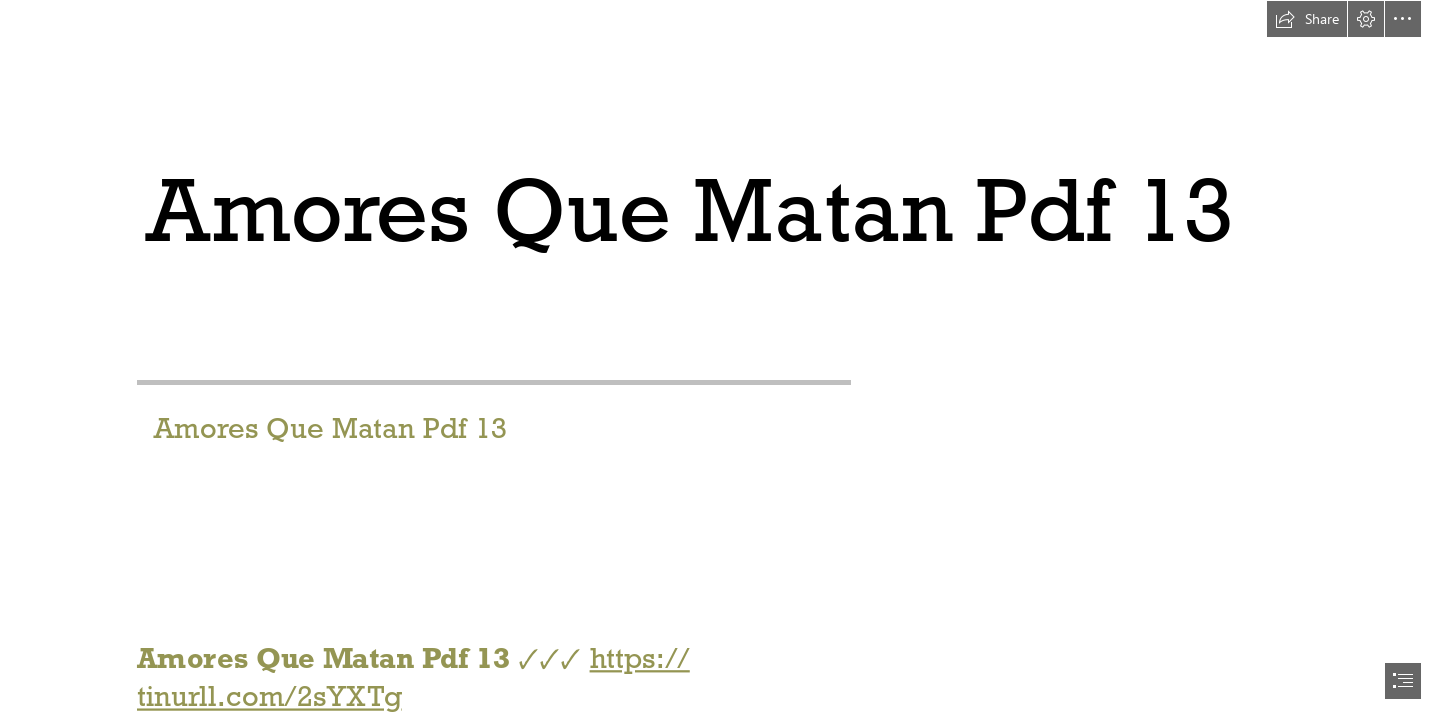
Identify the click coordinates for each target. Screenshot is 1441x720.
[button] (1307, 19)
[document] (720, 360)
